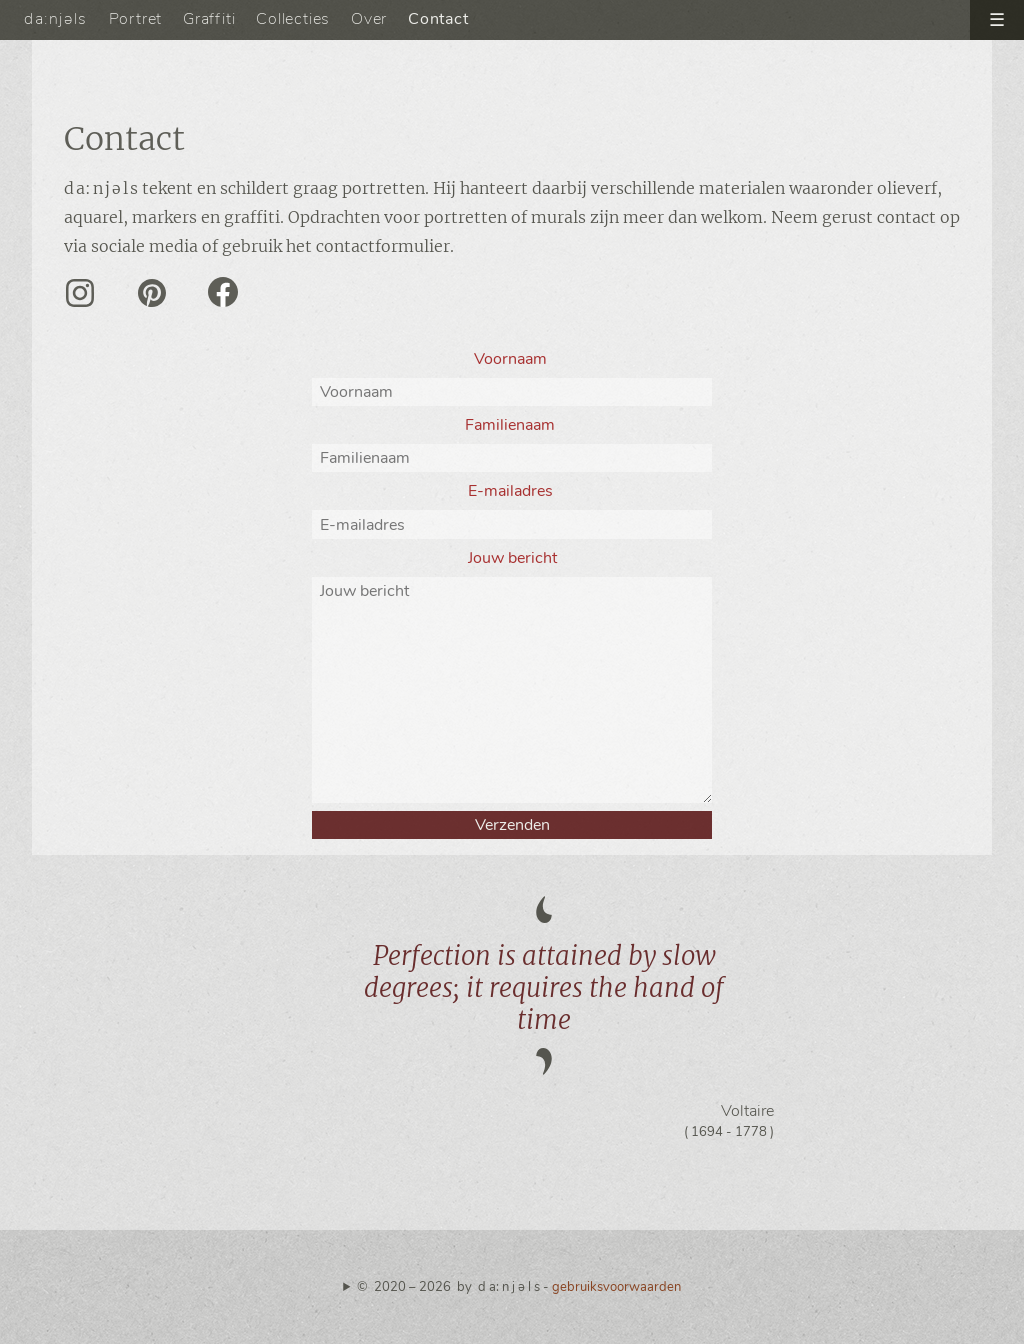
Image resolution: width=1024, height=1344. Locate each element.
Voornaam (512, 359)
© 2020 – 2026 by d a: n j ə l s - (519, 1287)
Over (369, 19)
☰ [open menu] (997, 20)
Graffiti (209, 19)
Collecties (293, 19)
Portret (136, 19)
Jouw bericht (512, 558)
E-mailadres (512, 491)
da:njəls (56, 19)
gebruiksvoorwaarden (616, 1287)
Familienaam (512, 425)
